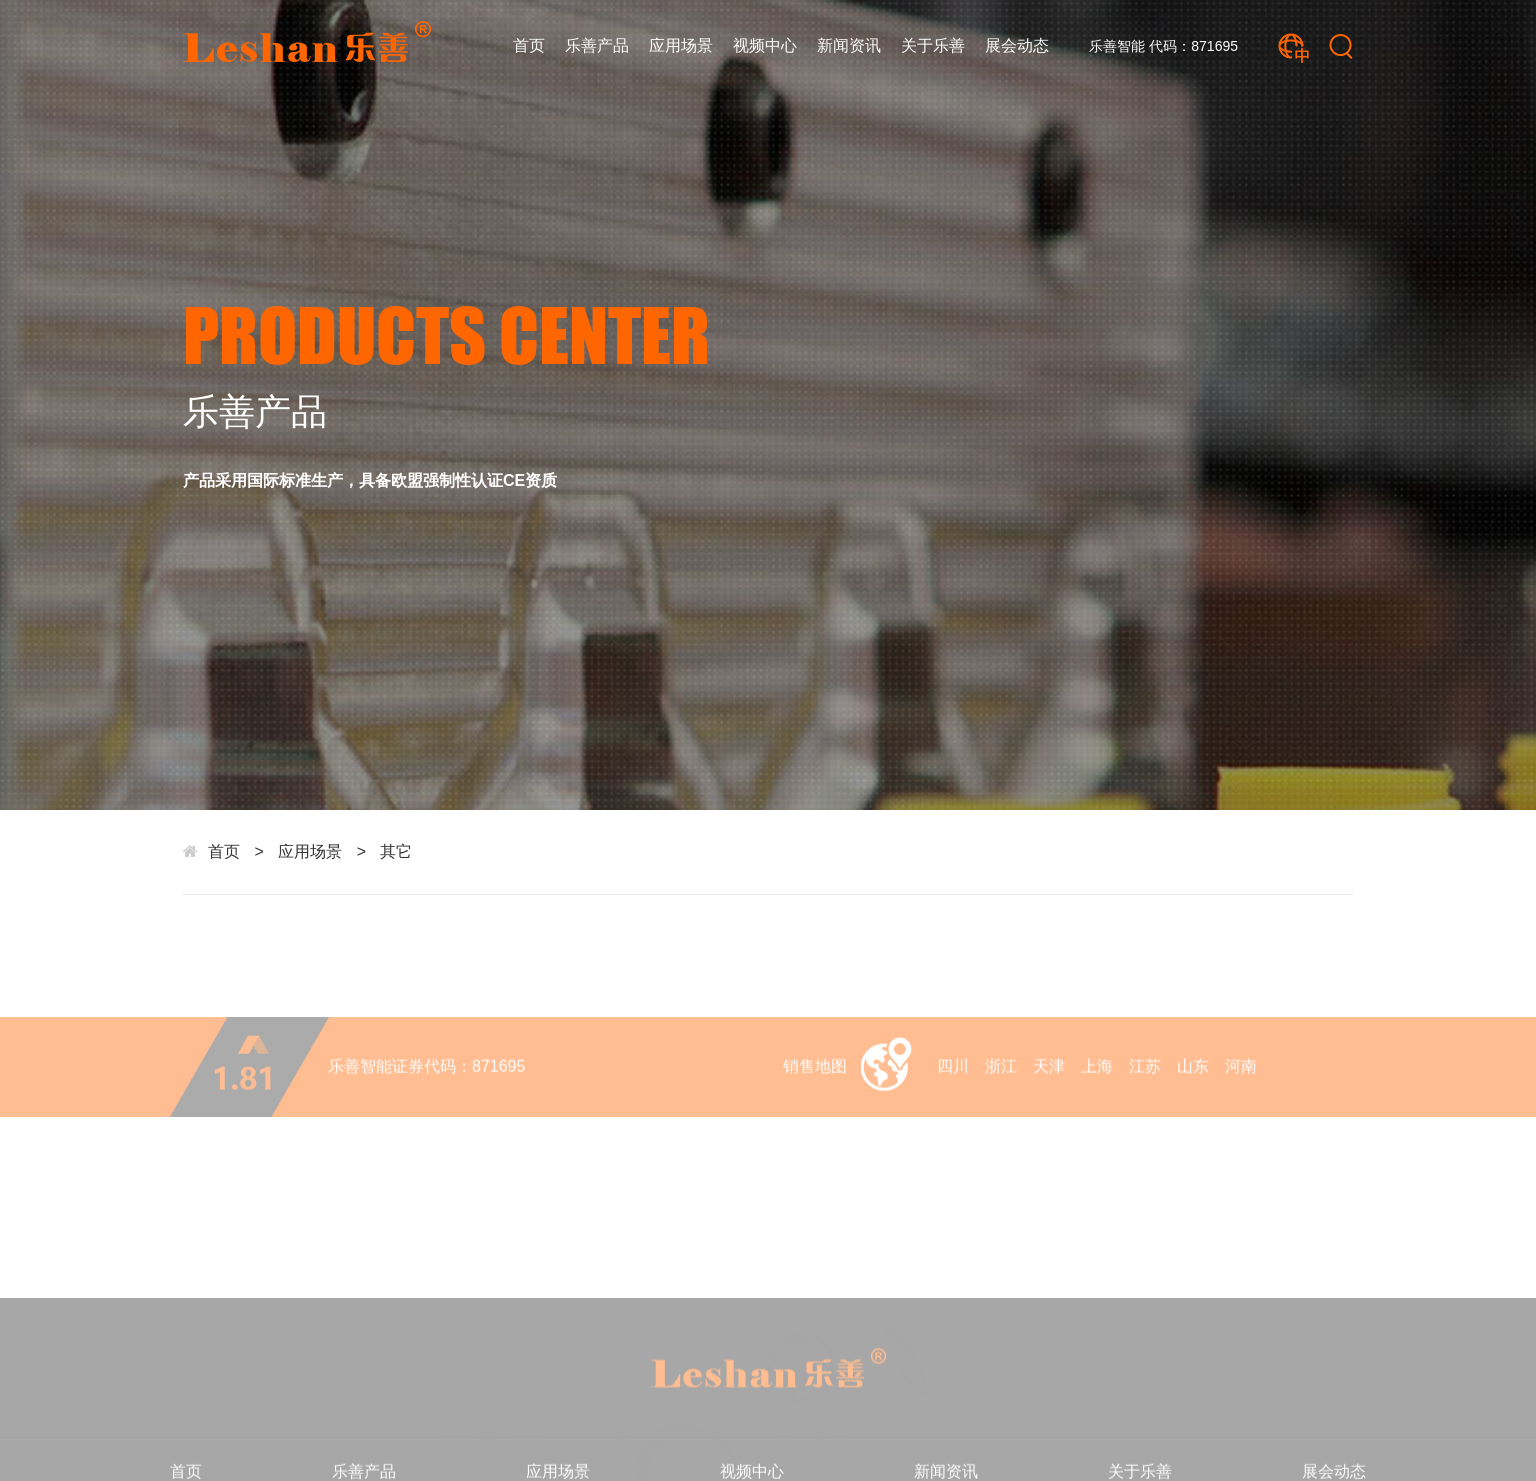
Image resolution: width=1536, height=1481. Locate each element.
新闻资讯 (849, 45)
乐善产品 (597, 45)
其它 (396, 851)
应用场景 (681, 45)
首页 (529, 45)
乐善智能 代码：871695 (1163, 46)
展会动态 (1017, 45)
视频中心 (765, 45)
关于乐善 (933, 45)
